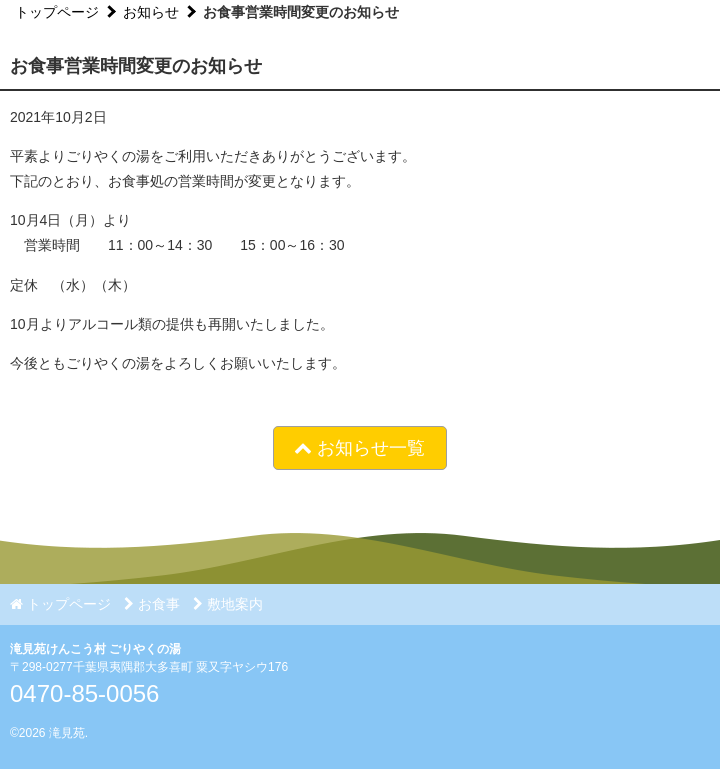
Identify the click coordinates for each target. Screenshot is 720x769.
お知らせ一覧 (359, 448)
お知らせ (151, 12)
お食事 (152, 604)
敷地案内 (228, 604)
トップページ (57, 12)
